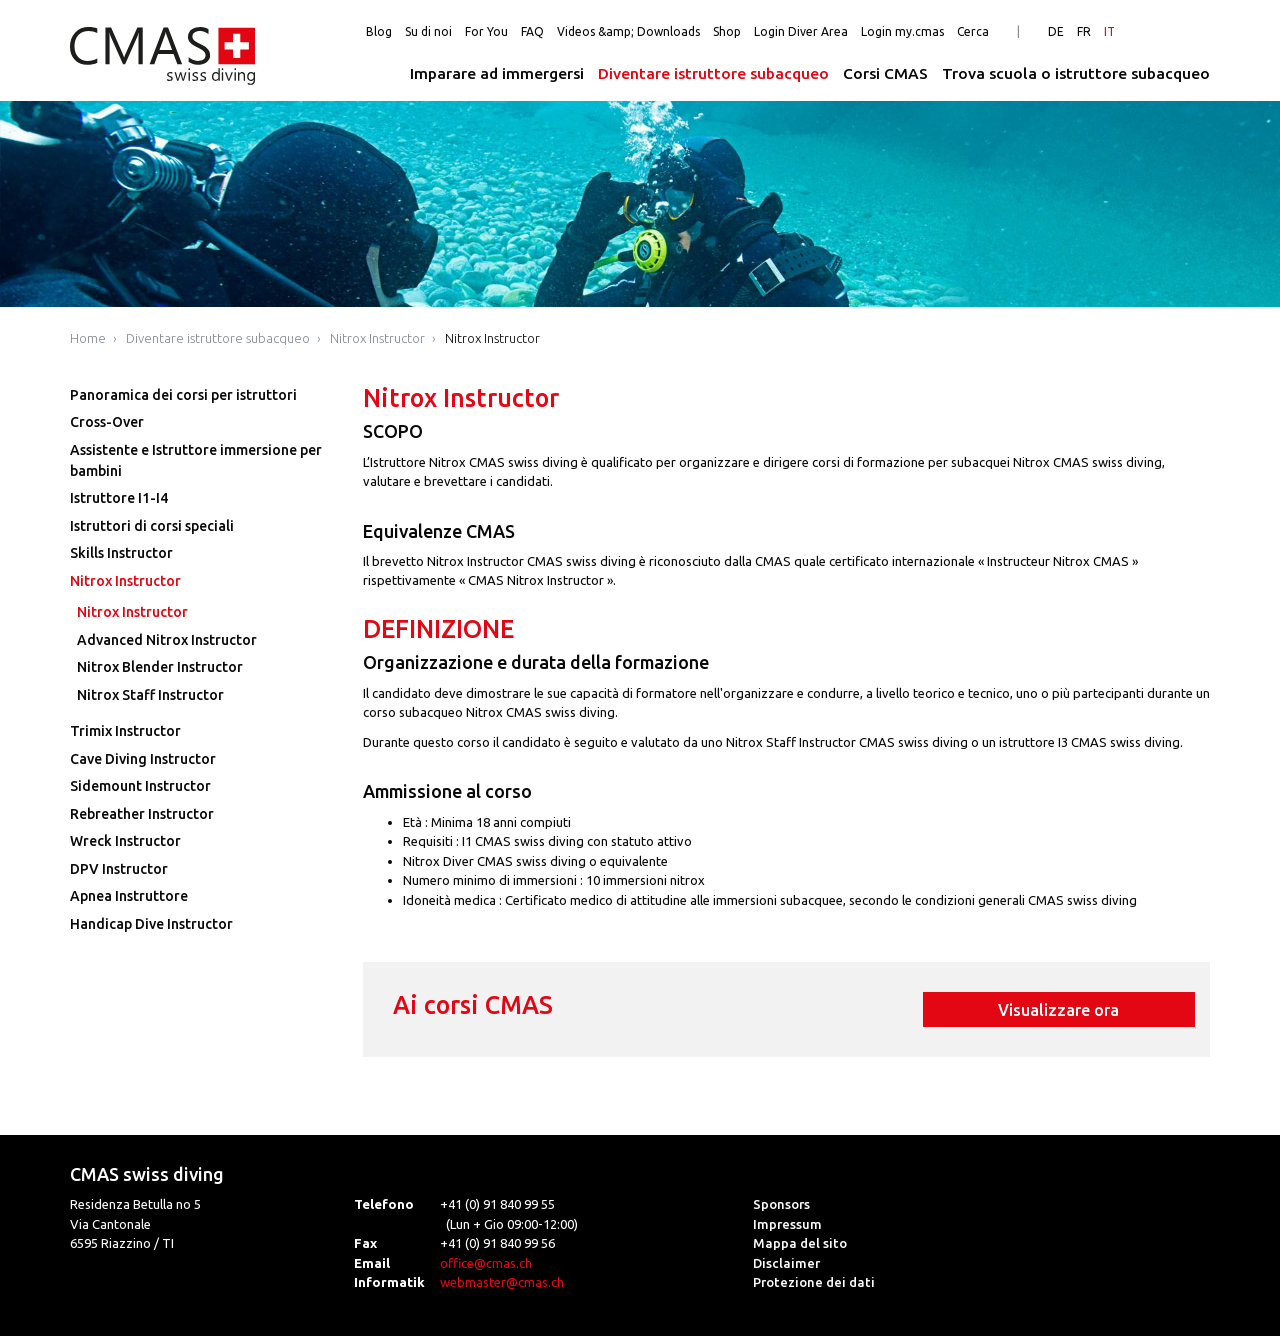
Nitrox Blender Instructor (160, 667)
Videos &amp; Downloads (628, 31)
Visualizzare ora (1058, 1010)
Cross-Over (107, 422)
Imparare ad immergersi (497, 73)
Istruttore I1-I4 (119, 498)
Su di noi (428, 31)
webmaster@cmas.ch (502, 1282)
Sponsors (781, 1204)
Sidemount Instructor (140, 786)
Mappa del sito (800, 1243)
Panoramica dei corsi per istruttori (183, 395)
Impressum (787, 1224)
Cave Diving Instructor (143, 759)
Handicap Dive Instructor (151, 924)
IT (1109, 31)
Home (88, 338)
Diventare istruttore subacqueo (713, 73)
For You (486, 31)
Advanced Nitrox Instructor (167, 640)
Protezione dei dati (814, 1282)
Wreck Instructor (125, 841)
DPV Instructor (119, 869)
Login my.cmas (902, 31)
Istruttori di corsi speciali (152, 526)
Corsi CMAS (885, 73)
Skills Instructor (121, 553)
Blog (379, 31)
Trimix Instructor (125, 731)
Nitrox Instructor (377, 338)
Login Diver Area (801, 31)
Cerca (973, 31)
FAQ (532, 31)
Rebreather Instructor (142, 814)
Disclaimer (786, 1263)
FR (1084, 31)
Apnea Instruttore (129, 896)
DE (1056, 31)
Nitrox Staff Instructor (150, 695)
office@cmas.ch (486, 1263)
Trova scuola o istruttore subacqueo (1076, 73)
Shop (727, 31)
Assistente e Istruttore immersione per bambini (196, 460)
